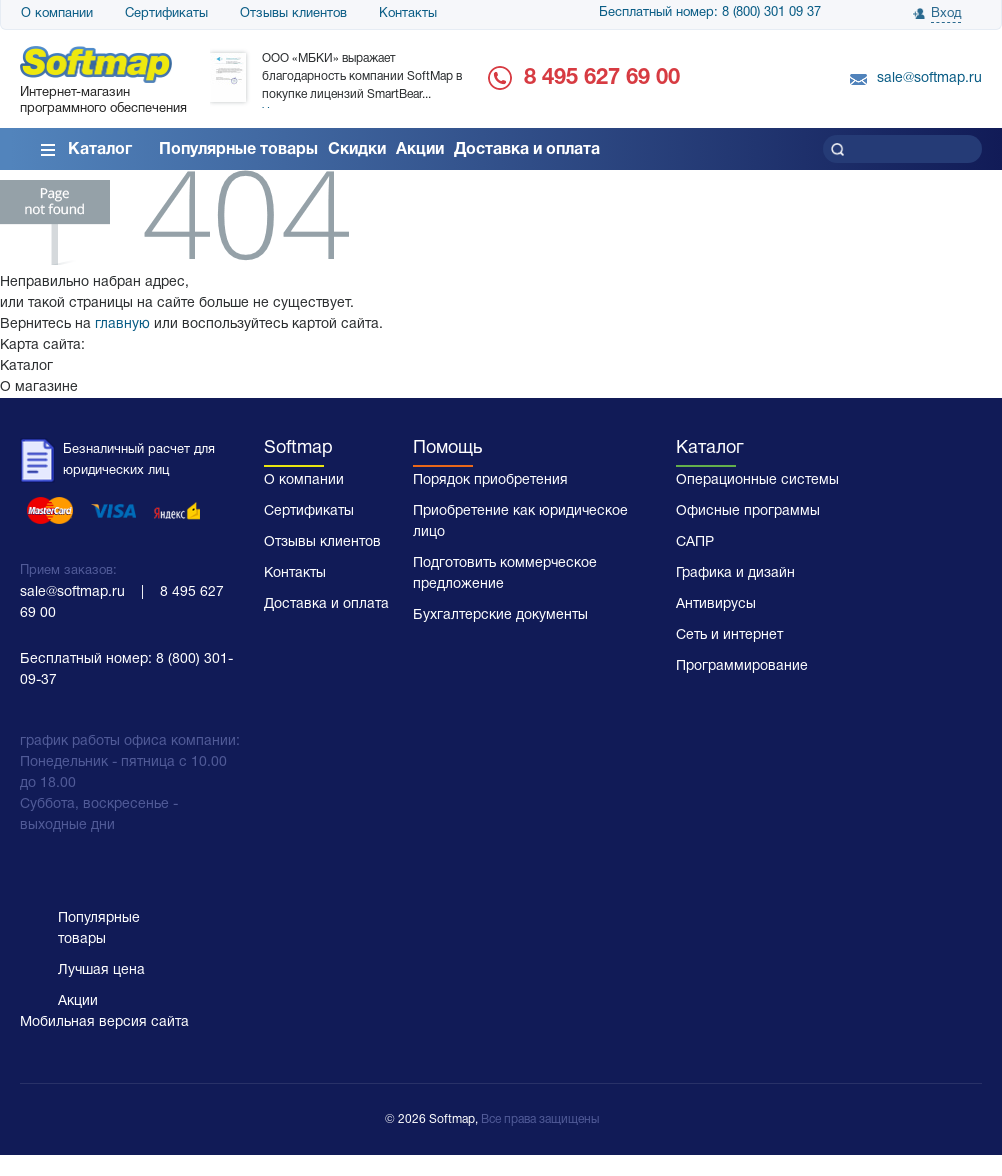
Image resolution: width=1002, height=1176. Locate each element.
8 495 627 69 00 (602, 78)
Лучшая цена (101, 970)
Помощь (447, 448)
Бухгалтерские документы (500, 615)
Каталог (100, 150)
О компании (57, 14)
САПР (695, 542)
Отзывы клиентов (293, 14)
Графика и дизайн (735, 573)
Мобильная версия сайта (104, 1022)
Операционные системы (757, 480)
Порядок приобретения (490, 480)
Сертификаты (166, 14)
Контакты (408, 14)
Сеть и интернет (729, 635)
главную (122, 324)
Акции (420, 150)
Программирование (742, 666)
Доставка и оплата (527, 150)
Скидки (357, 150)
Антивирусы (716, 604)
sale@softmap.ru (929, 78)
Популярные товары (238, 150)
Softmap (298, 448)
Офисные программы (748, 511)
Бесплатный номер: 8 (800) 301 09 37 (710, 13)
